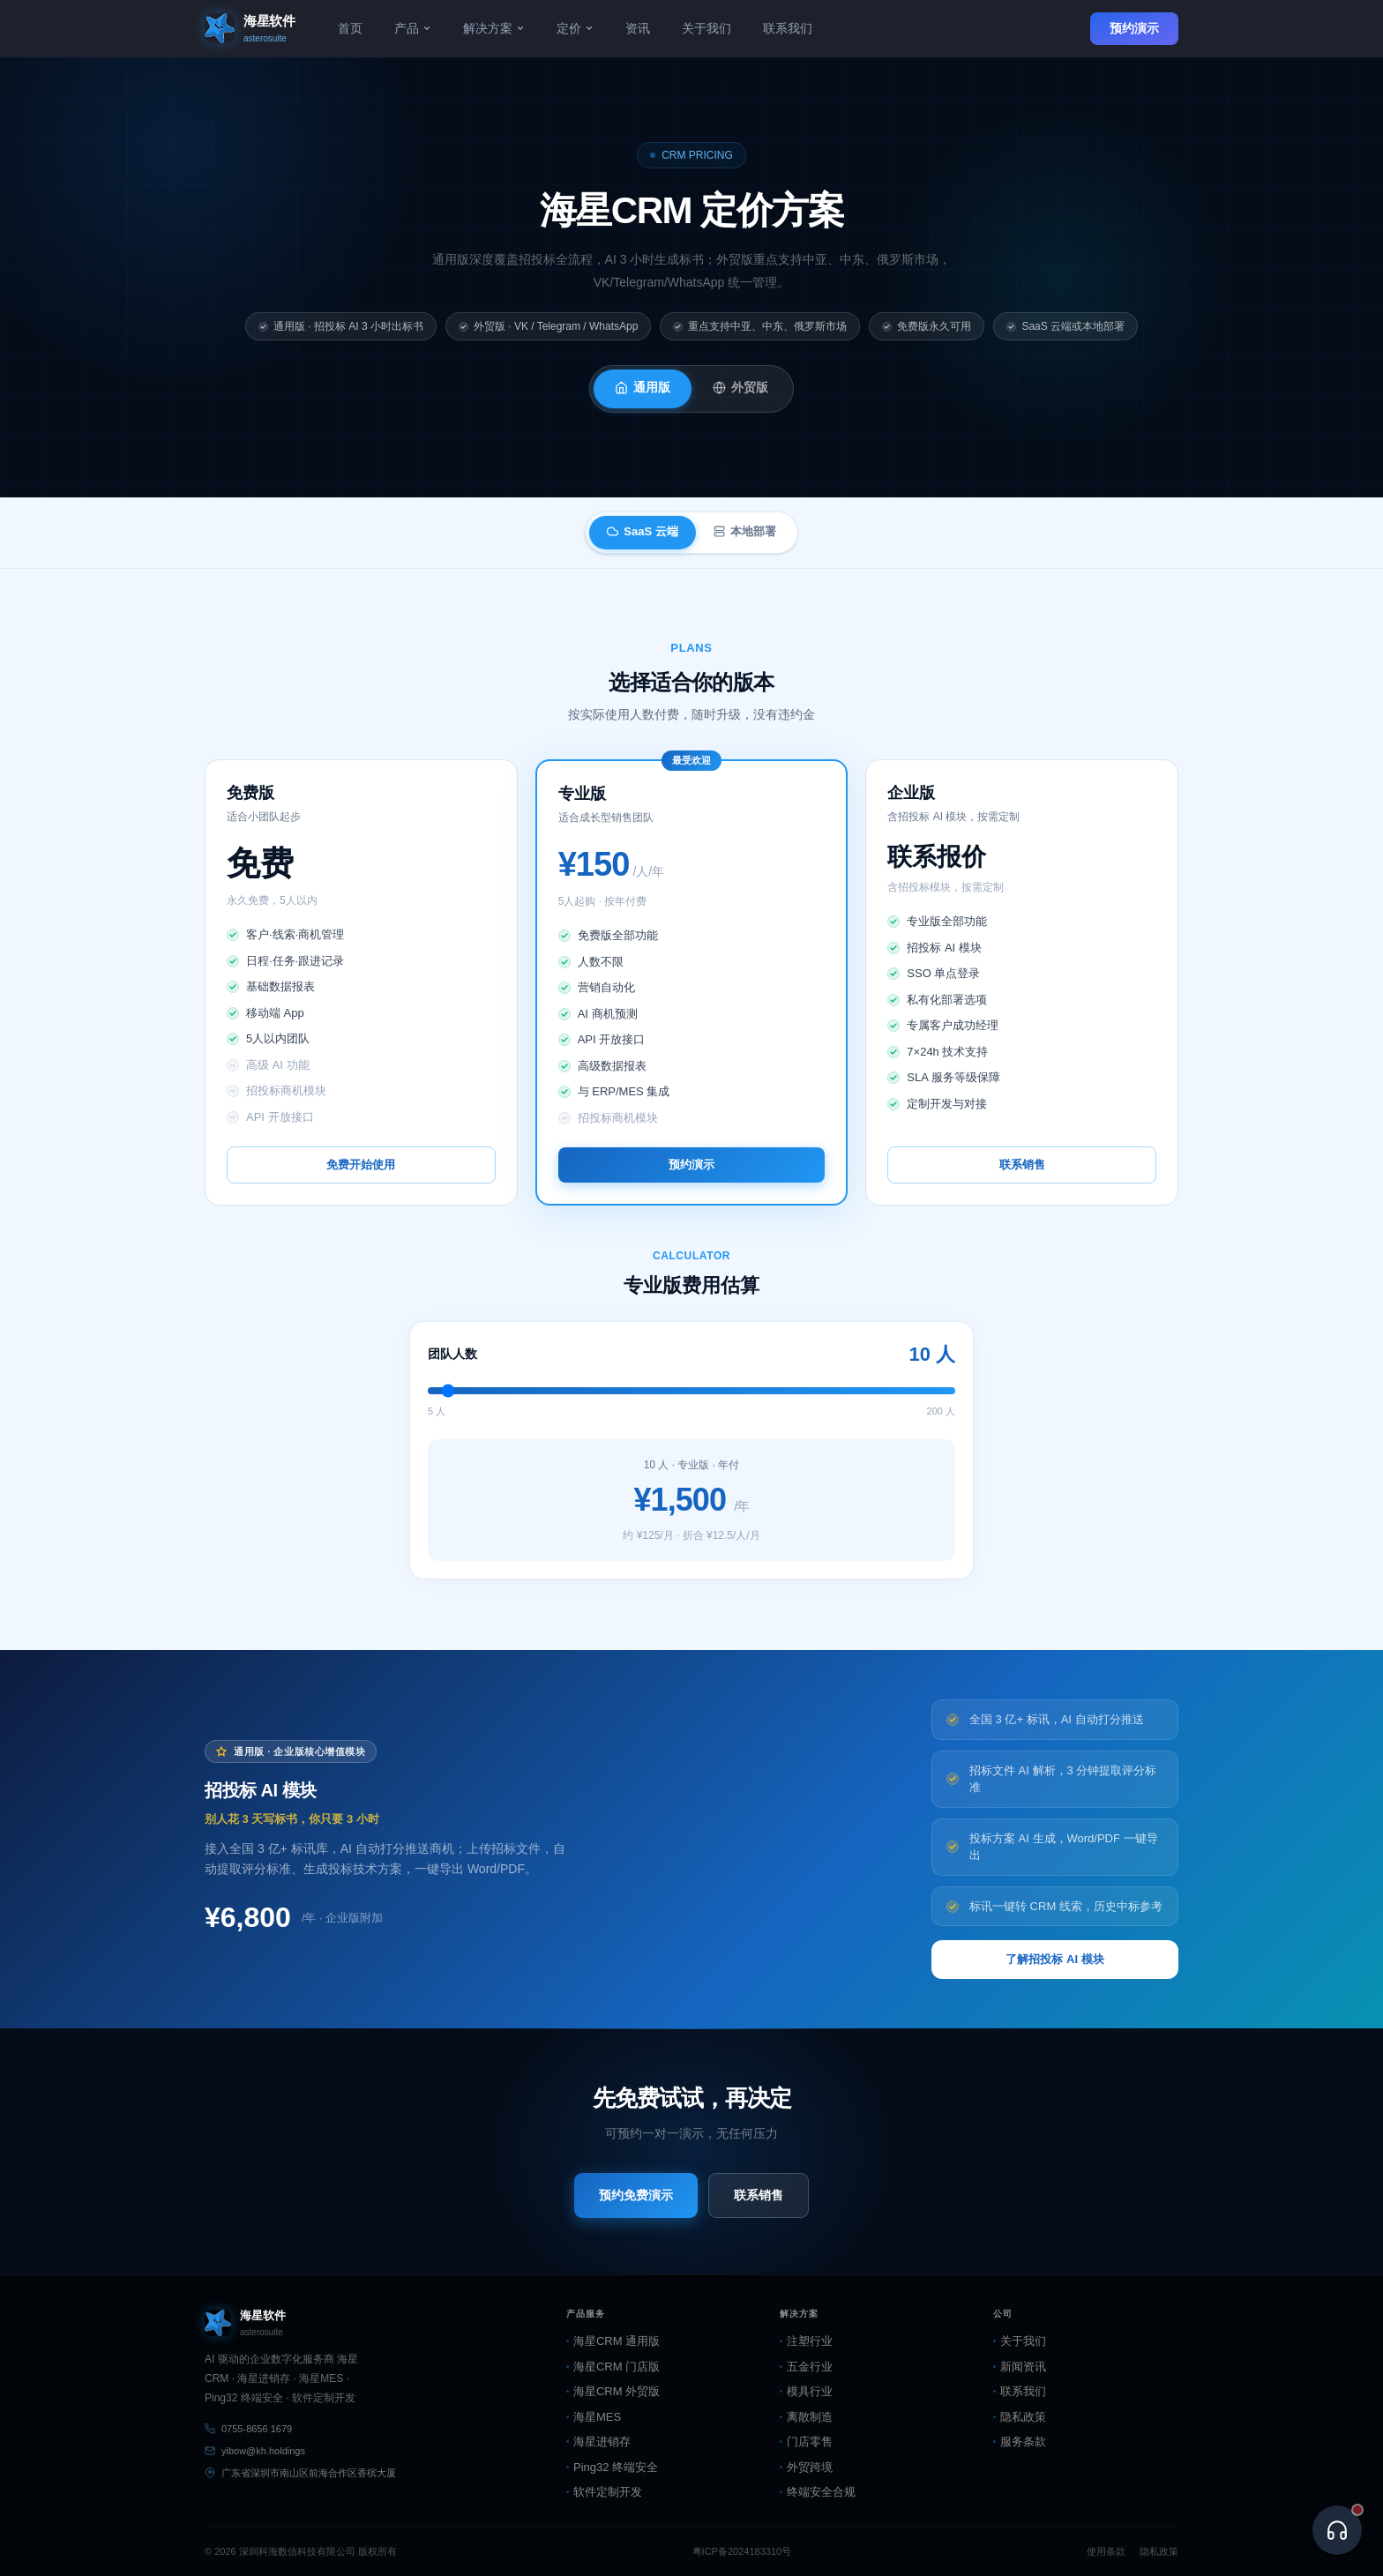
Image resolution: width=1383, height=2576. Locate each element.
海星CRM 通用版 (613, 2341)
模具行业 (806, 2391)
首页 (350, 28)
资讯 (637, 28)
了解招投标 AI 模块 (1054, 1959)
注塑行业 (806, 2341)
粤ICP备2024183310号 (742, 2551)
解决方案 (494, 28)
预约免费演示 (636, 2195)
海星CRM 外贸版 (613, 2391)
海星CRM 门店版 (613, 2366)
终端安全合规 (818, 2491)
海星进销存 (598, 2441)
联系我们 (787, 28)
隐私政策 (1019, 2416)
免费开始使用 (360, 1164)
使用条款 (1106, 2551)
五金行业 (806, 2366)
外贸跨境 (806, 2467)
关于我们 (706, 28)
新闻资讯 (1019, 2366)
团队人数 (452, 1354)
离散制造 (806, 2416)
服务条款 (1019, 2441)
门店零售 (806, 2441)
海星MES (593, 2416)
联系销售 (1022, 1164)
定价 (575, 28)
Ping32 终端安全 (612, 2467)
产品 (412, 28)
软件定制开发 (604, 2491)
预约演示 (1134, 28)
